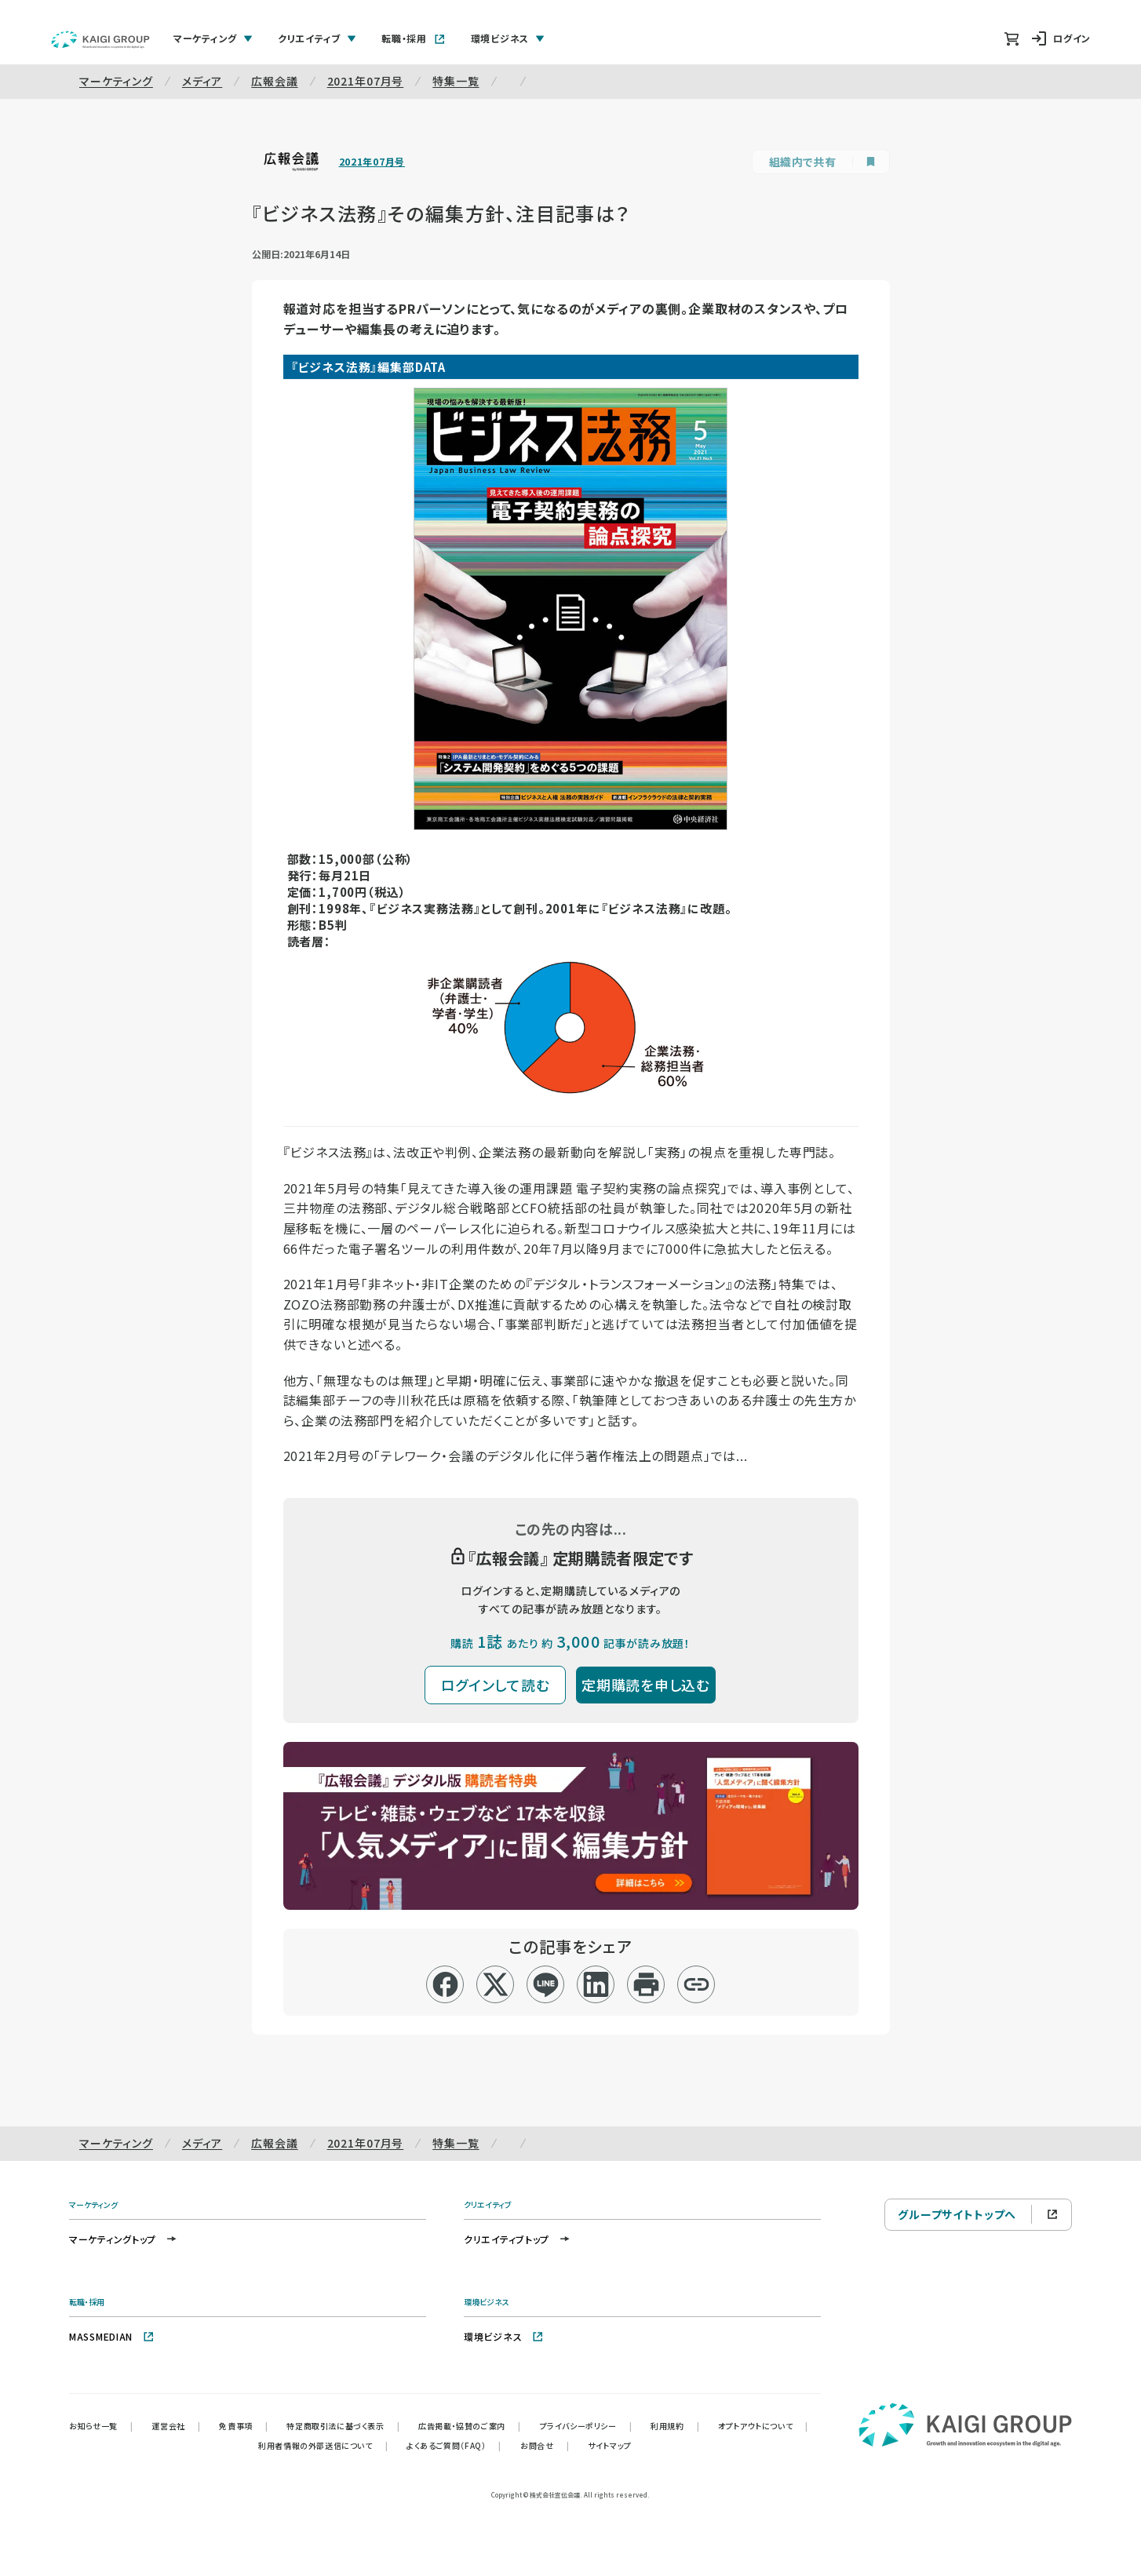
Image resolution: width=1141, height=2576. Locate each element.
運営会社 (175, 2426)
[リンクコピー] (696, 1984)
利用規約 (675, 2426)
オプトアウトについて (763, 2426)
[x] (495, 1984)
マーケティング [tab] (213, 38)
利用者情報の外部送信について (323, 2445)
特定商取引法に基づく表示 (342, 2426)
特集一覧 (455, 81)
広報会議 (274, 81)
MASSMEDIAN (112, 2336)
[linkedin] (596, 1984)
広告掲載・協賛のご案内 (469, 2426)
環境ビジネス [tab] (508, 38)
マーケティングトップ (123, 2239)
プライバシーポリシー (586, 2426)
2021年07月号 (365, 81)
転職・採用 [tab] (413, 38)
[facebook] (445, 1984)
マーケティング (116, 81)
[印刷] (646, 1984)
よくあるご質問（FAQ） (453, 2445)
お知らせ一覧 (101, 2426)
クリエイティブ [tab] (317, 38)
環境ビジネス (504, 2336)
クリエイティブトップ (517, 2239)
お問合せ (544, 2445)
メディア (202, 81)
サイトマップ (610, 2445)
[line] (545, 1984)
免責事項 (243, 2426)
